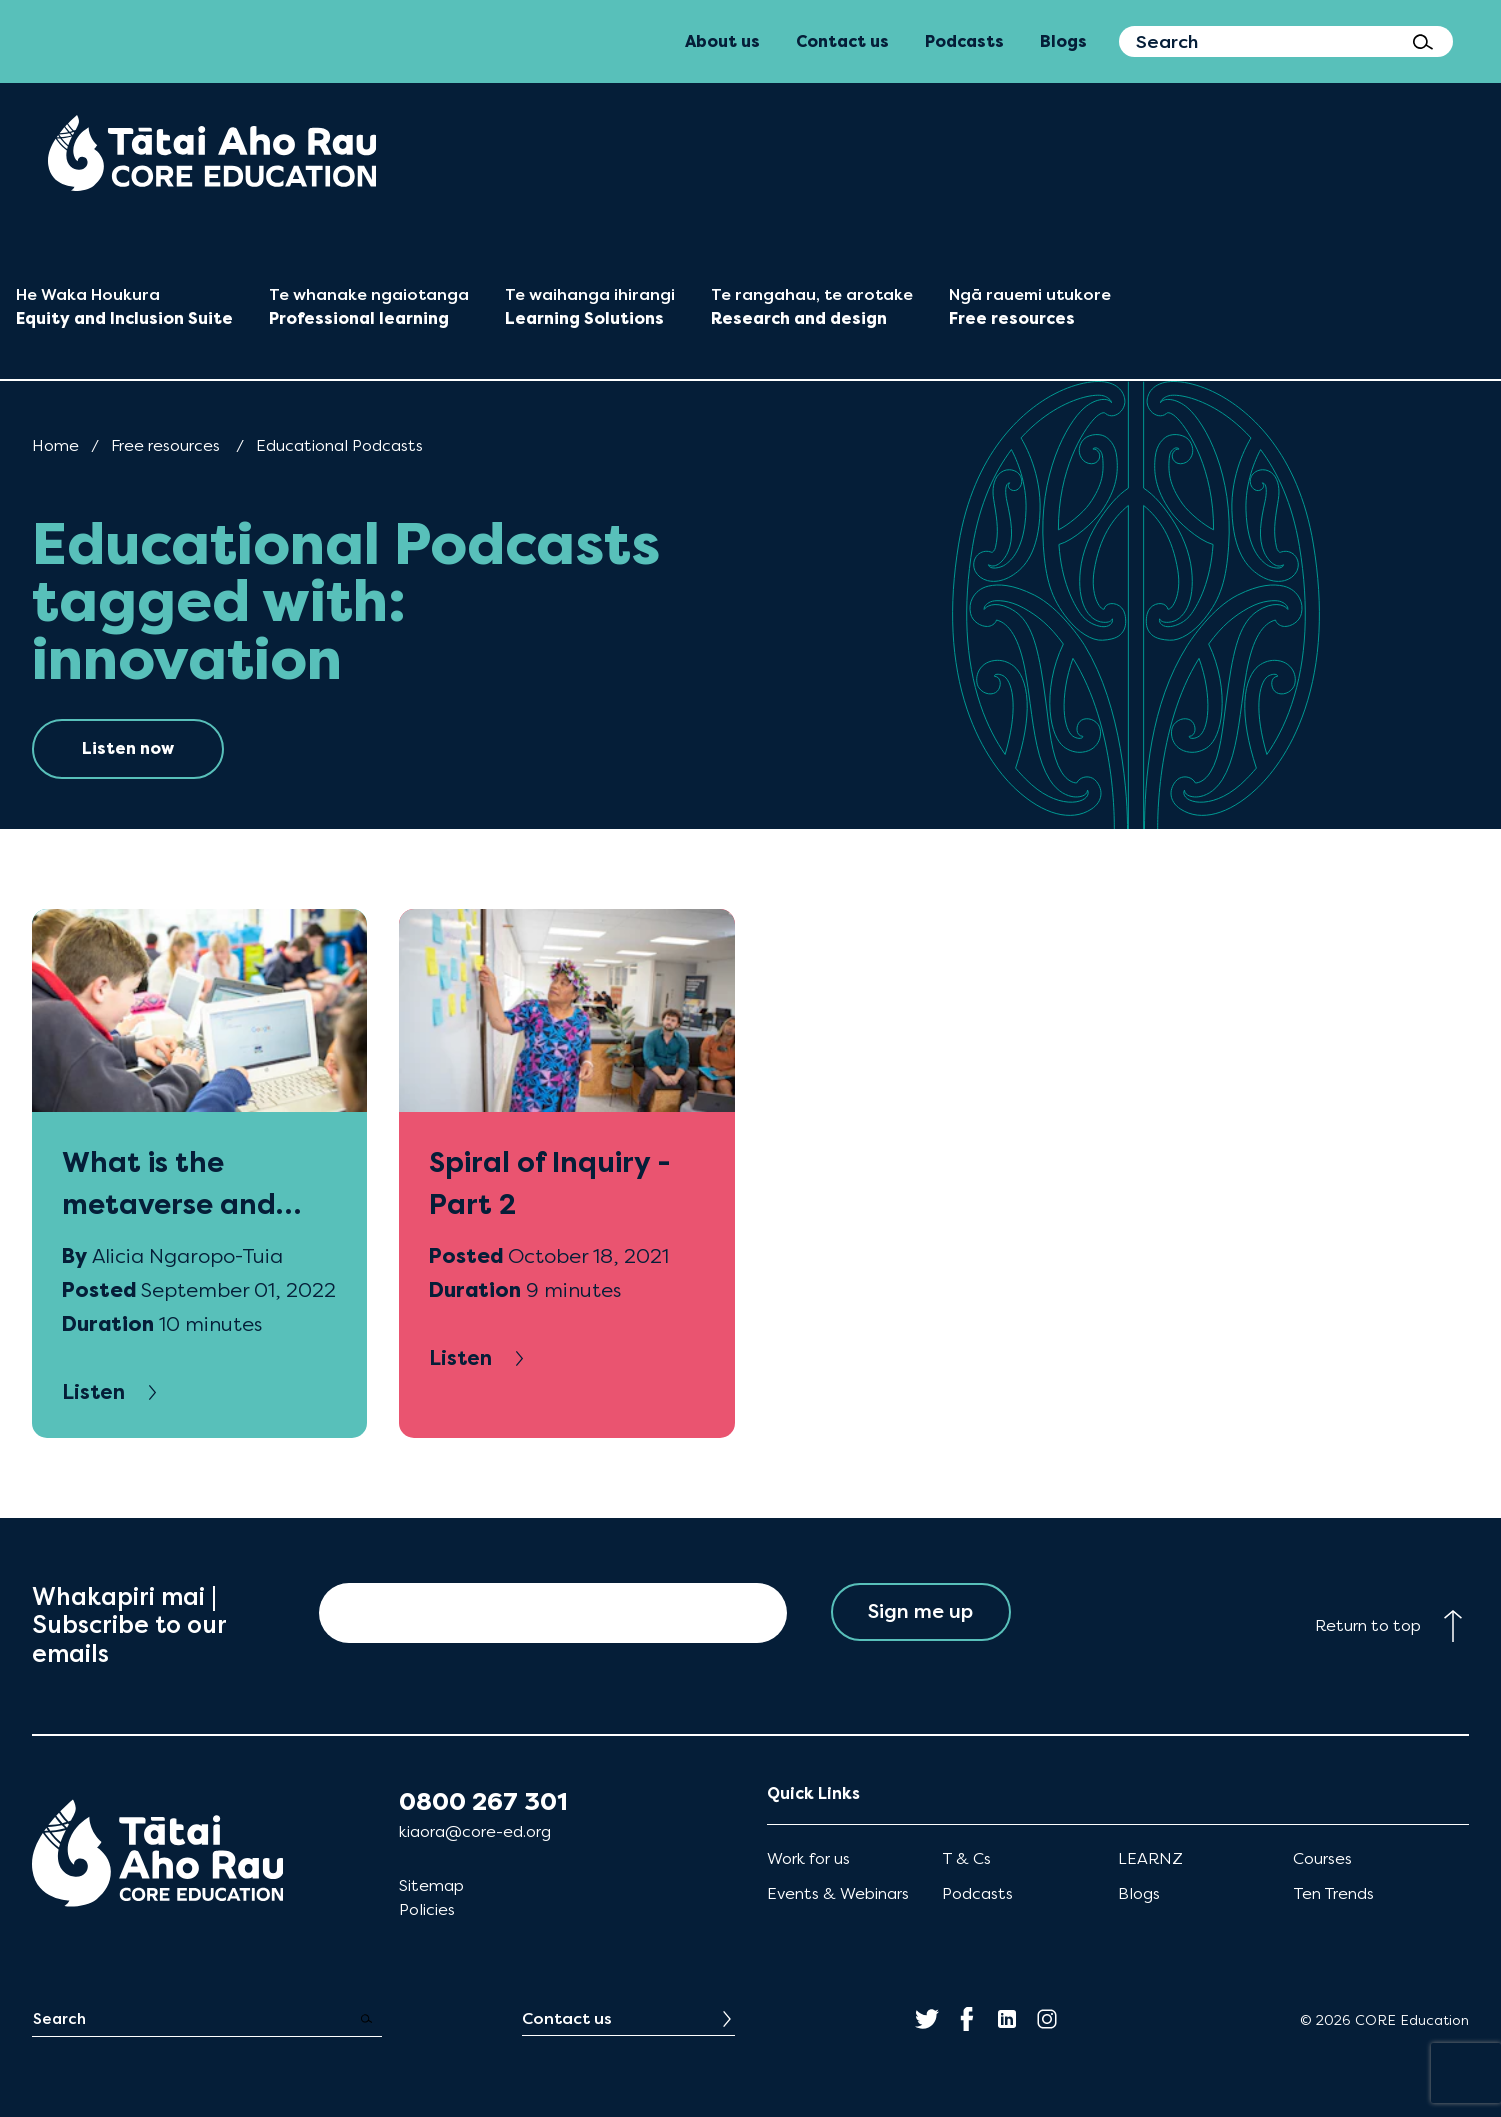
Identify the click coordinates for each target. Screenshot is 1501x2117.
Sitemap (431, 1885)
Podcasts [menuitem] (964, 41)
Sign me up (920, 1612)
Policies (427, 1909)
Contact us (567, 2018)
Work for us (808, 1858)
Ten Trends (1333, 1893)
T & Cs (966, 1858)
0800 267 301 (483, 1802)
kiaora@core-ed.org (475, 1831)
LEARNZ (1150, 1858)
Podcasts (977, 1893)
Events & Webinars (838, 1893)
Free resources (165, 445)
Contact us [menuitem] (842, 41)
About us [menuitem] (722, 41)
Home (55, 445)
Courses (1322, 1858)
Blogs (1139, 1893)
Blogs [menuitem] (1063, 41)
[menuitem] (212, 153)
